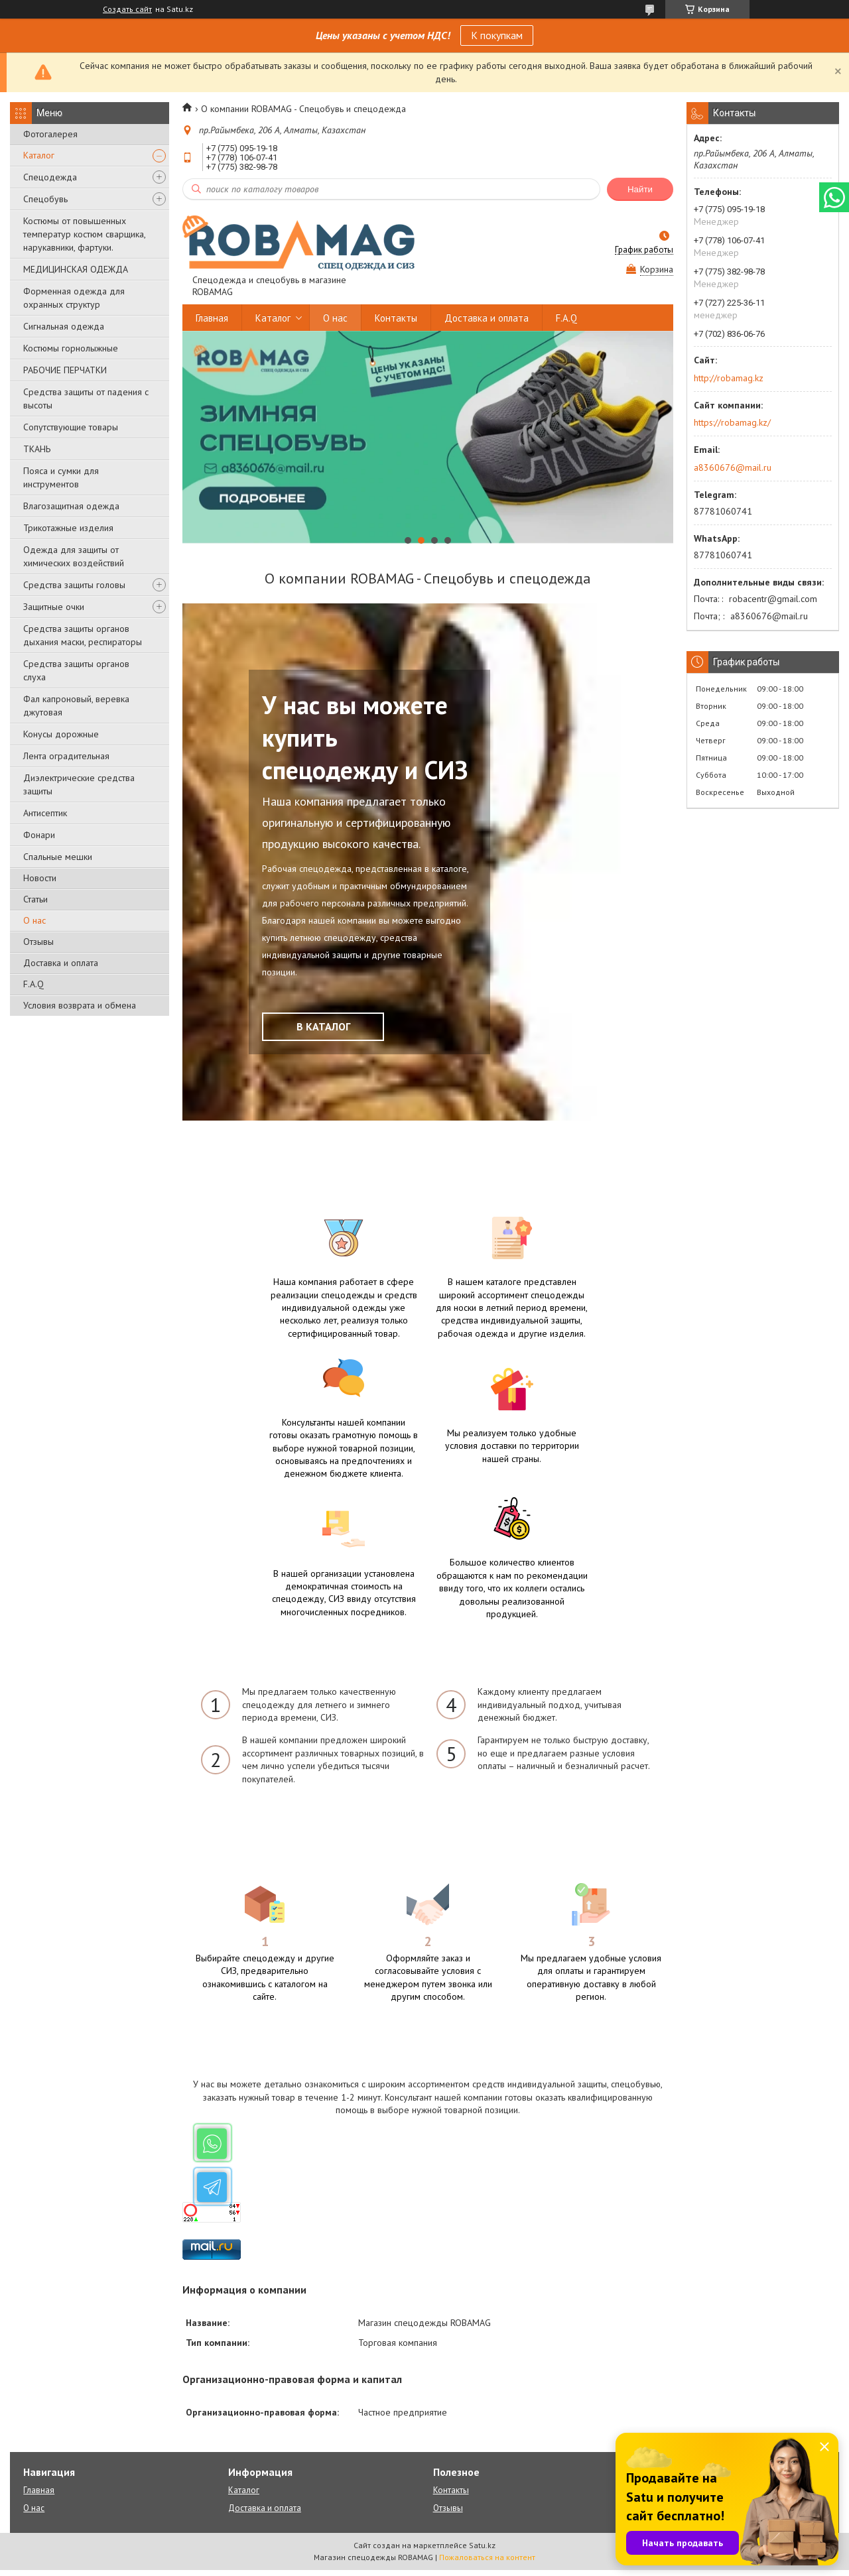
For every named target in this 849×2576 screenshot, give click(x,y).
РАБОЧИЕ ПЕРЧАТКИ (65, 370)
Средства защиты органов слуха (76, 670)
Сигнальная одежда (63, 326)
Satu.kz (482, 2551)
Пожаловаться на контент (487, 2563)
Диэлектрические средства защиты (79, 784)
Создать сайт (127, 9)
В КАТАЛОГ (323, 1026)
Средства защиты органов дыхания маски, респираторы (82, 635)
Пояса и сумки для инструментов (61, 477)
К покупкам (497, 35)
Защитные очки (53, 607)
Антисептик (45, 813)
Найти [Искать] (640, 189)
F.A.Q (33, 984)
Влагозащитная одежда (71, 506)
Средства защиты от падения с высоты (86, 398)
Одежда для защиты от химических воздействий (73, 556)
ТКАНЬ (36, 449)
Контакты (396, 318)
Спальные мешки (57, 857)
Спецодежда (50, 177)
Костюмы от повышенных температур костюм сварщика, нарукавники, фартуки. (84, 234)
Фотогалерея (50, 134)
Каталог (38, 155)
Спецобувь (45, 199)
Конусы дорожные (61, 734)
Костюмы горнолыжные (70, 348)
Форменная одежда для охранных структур (74, 297)
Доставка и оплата (60, 963)
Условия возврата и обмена (79, 1005)
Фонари (39, 835)
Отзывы (38, 942)
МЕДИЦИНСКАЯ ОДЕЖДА (75, 269)
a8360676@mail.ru (732, 467)
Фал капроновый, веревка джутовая (76, 705)
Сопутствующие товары (70, 427)
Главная (212, 318)
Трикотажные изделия (68, 528)
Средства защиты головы (74, 585)
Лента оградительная (66, 756)
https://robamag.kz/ (732, 422)
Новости (39, 878)
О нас (34, 920)
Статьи (35, 899)
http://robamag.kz (728, 378)
